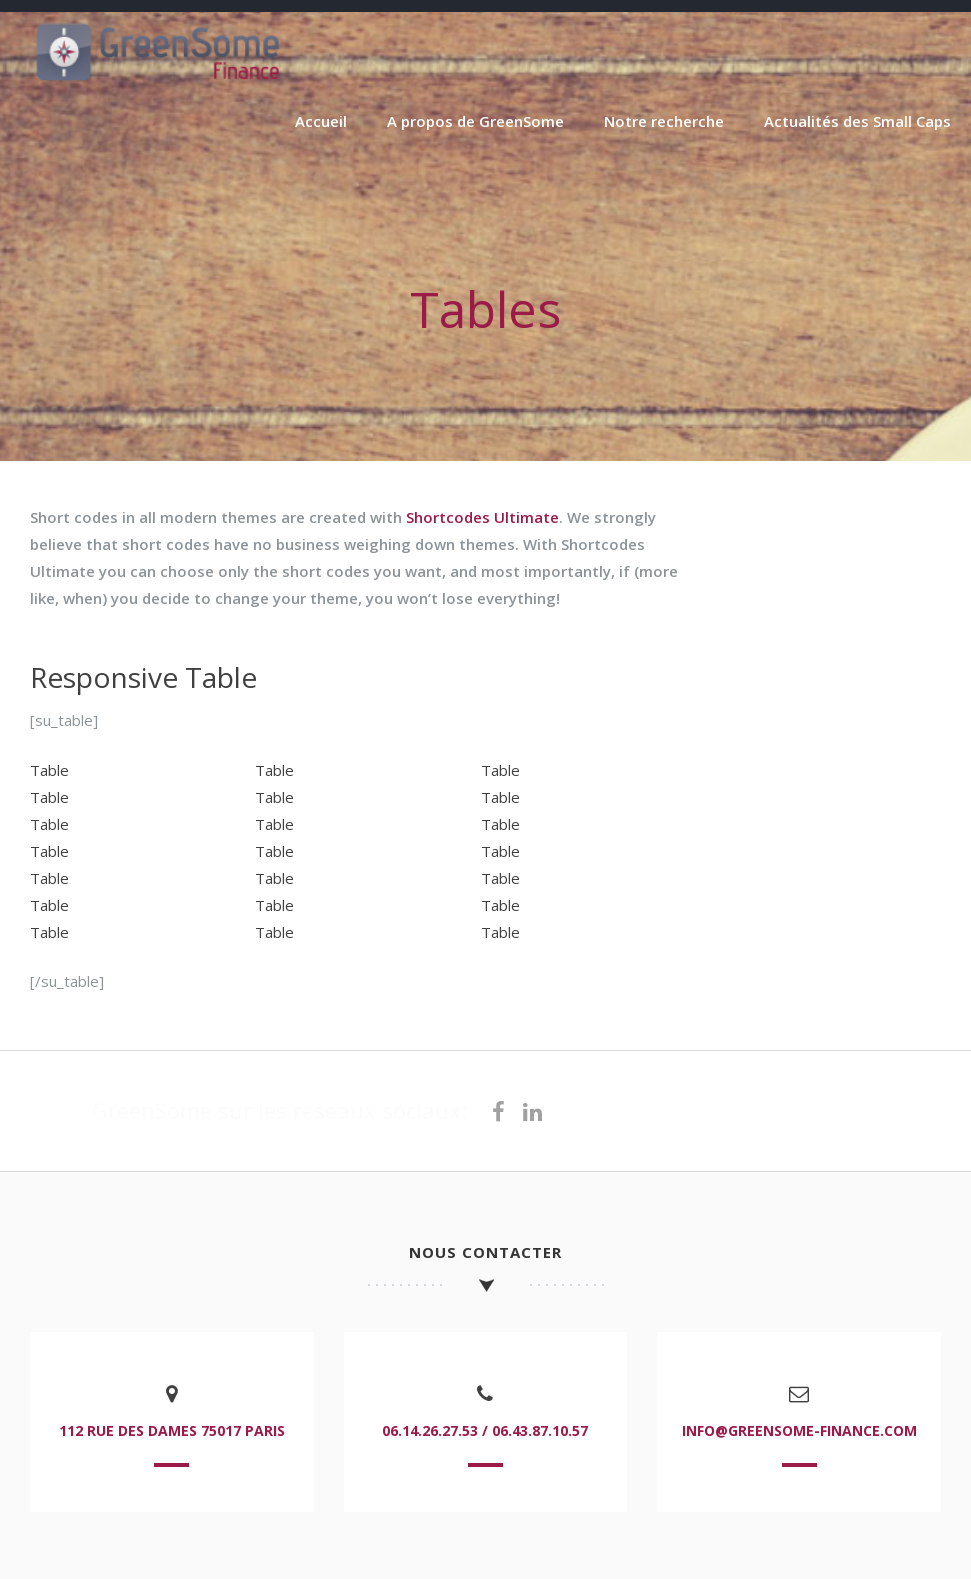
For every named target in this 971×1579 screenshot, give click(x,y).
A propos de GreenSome (475, 121)
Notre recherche (664, 121)
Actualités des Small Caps (857, 121)
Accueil (321, 121)
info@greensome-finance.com (799, 1430)
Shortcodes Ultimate (482, 517)
